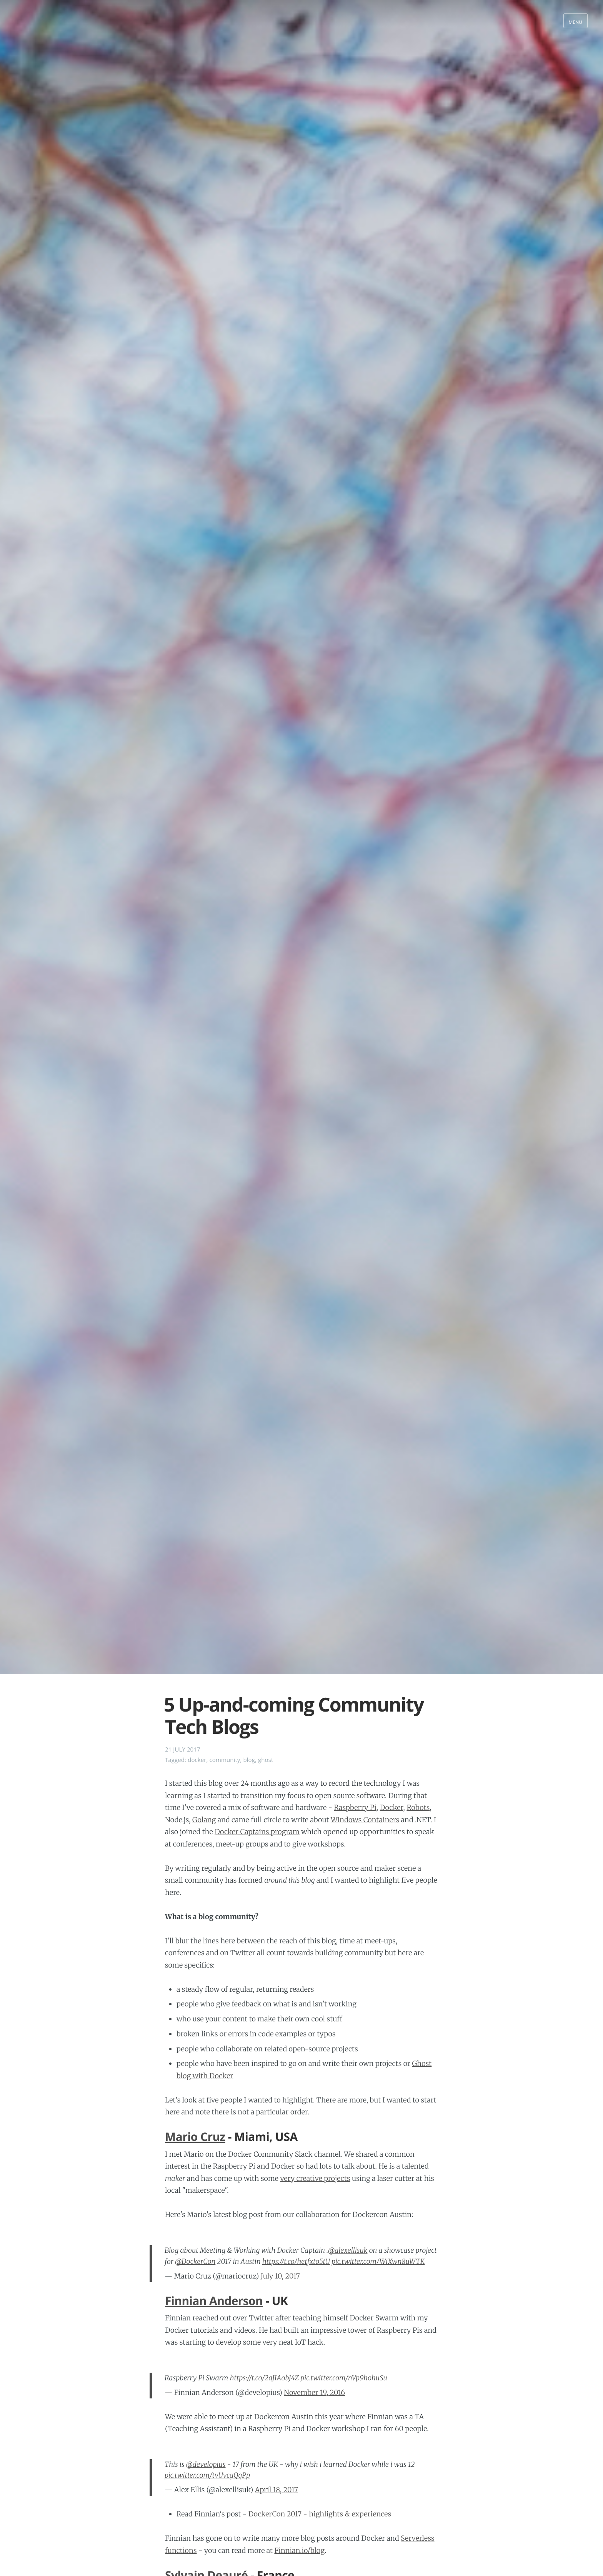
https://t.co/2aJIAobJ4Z (264, 2377)
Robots (418, 1807)
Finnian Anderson (214, 2300)
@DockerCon (195, 2261)
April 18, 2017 (276, 2489)
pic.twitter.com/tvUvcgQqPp (207, 2475)
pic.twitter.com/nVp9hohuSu (343, 2377)
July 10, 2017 (280, 2276)
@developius (206, 2464)
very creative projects (315, 2178)
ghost (265, 1760)
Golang (204, 1819)
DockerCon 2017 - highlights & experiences (319, 2514)
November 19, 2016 (314, 2392)
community (225, 1760)
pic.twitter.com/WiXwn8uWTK (378, 2261)
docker (197, 1760)
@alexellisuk (347, 2250)
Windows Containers (365, 1819)
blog (249, 1760)
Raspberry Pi (355, 1807)
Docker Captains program (257, 1831)
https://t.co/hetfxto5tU (296, 2261)
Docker (391, 1807)
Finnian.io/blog (299, 2550)
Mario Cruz (195, 2136)
